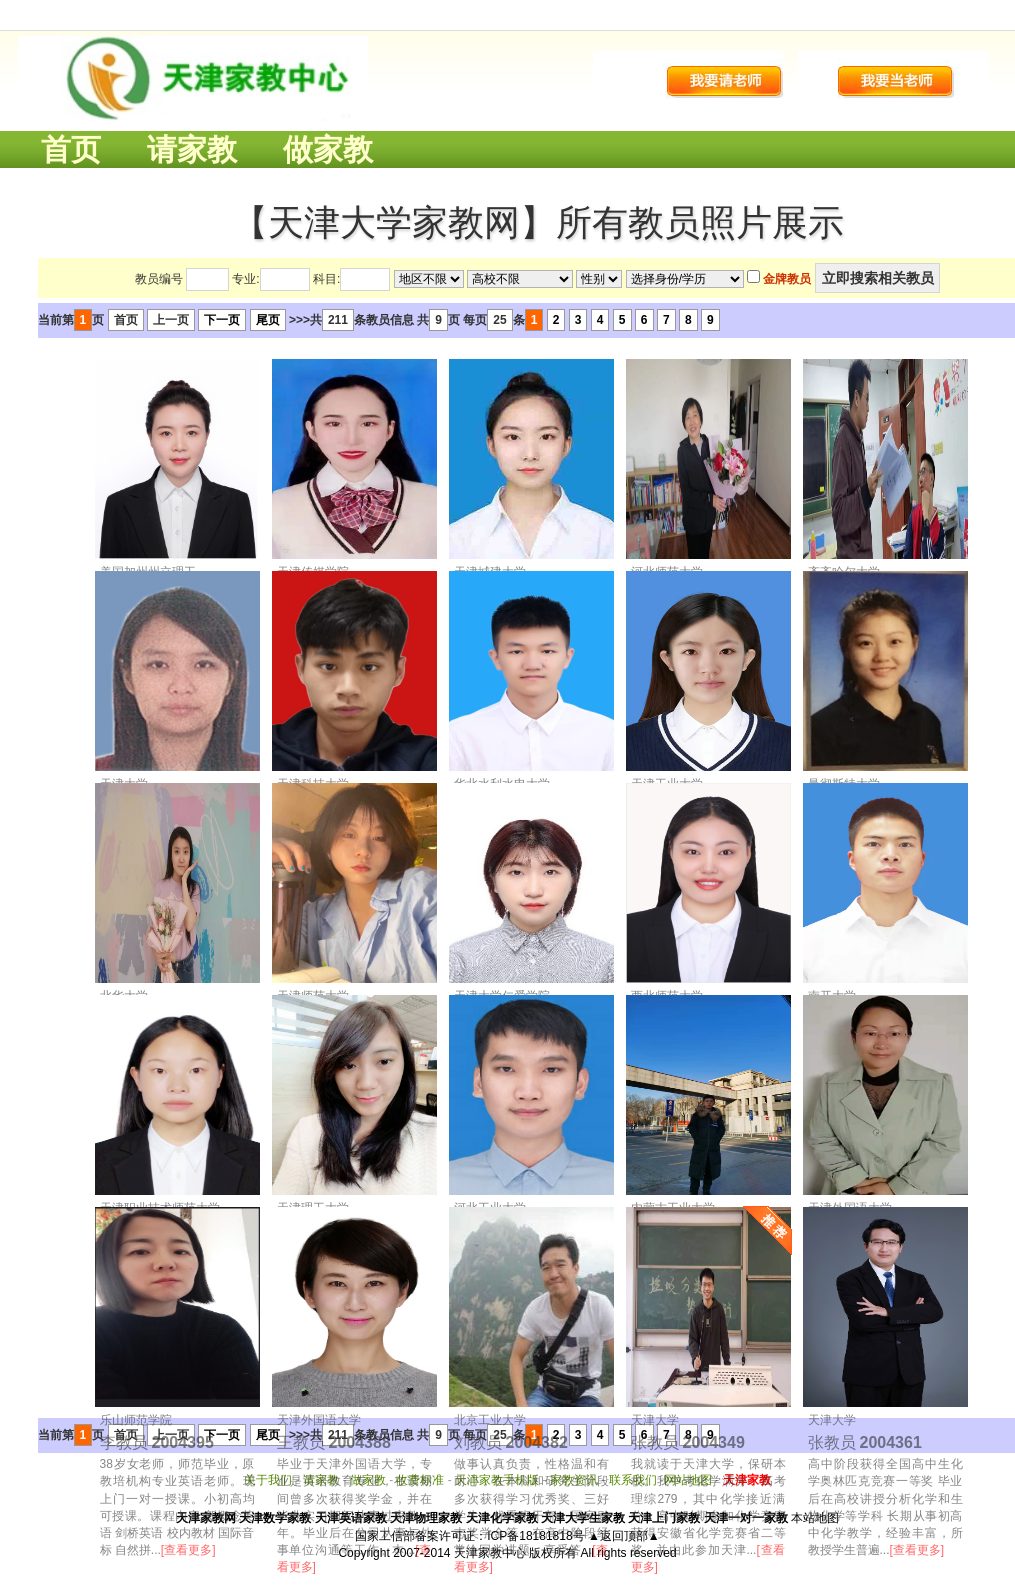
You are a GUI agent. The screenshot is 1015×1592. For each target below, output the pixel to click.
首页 (71, 149)
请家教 (192, 149)
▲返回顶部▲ (624, 1536)
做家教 (328, 149)
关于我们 (268, 1480)
